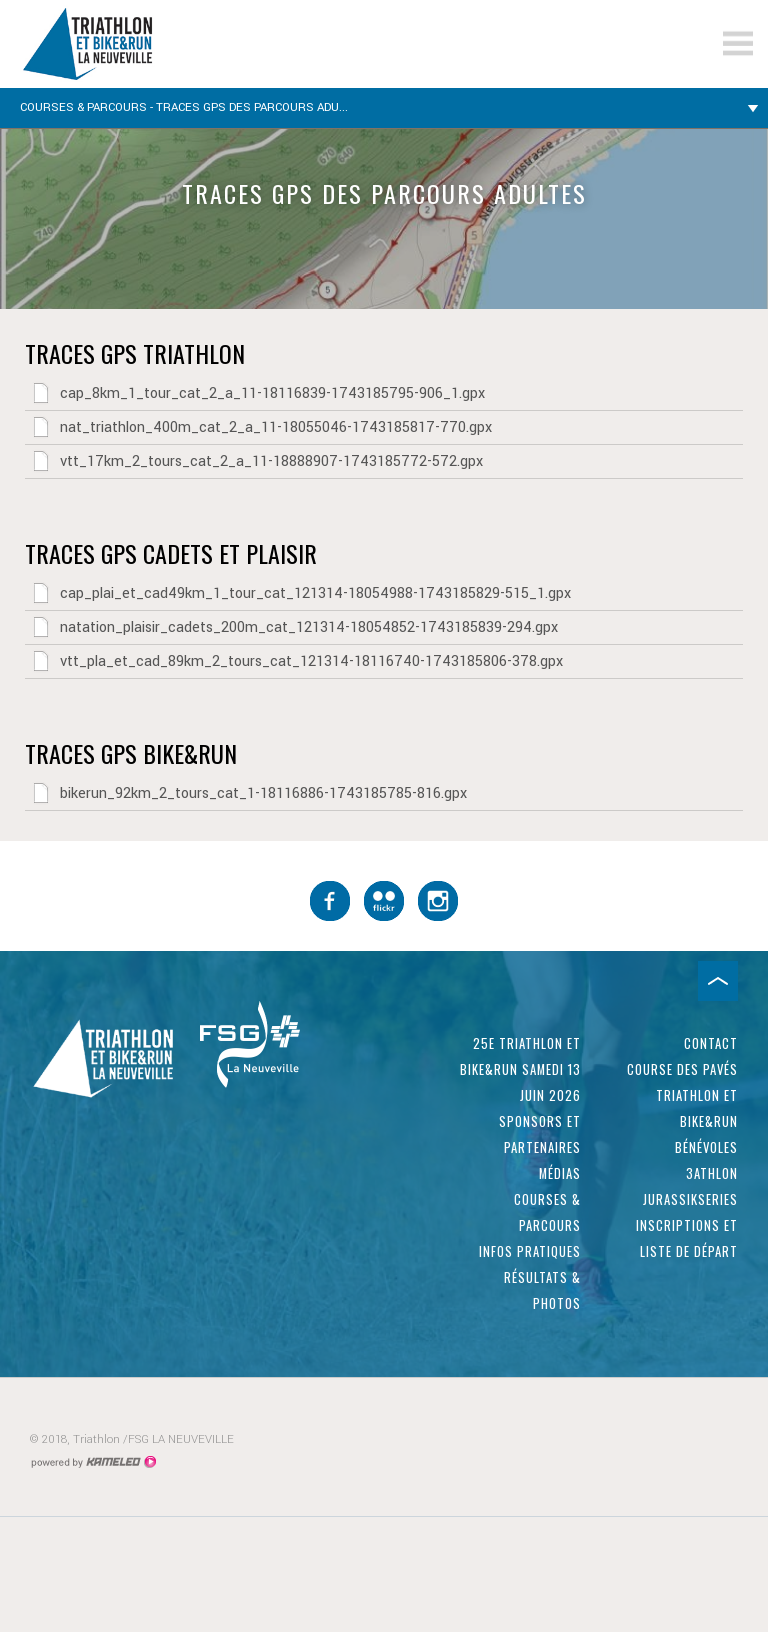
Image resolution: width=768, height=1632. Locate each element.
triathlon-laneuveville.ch (145, 44)
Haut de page (718, 981)
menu (738, 44)
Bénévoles (706, 1147)
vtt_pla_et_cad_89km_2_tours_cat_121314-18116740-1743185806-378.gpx (294, 661)
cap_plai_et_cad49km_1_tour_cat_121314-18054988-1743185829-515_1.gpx (298, 593)
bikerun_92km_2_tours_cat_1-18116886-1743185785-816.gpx (246, 793)
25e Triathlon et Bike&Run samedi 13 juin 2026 (520, 1069)
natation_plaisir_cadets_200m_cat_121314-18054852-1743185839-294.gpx (291, 627)
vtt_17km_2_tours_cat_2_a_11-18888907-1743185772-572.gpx (254, 461)
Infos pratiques (530, 1251)
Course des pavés (682, 1069)
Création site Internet (93, 1462)
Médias (560, 1173)
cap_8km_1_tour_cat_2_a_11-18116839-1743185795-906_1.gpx (255, 393)
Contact (711, 1043)
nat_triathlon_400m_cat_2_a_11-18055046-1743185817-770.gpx (258, 427)
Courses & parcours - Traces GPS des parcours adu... (384, 108)
